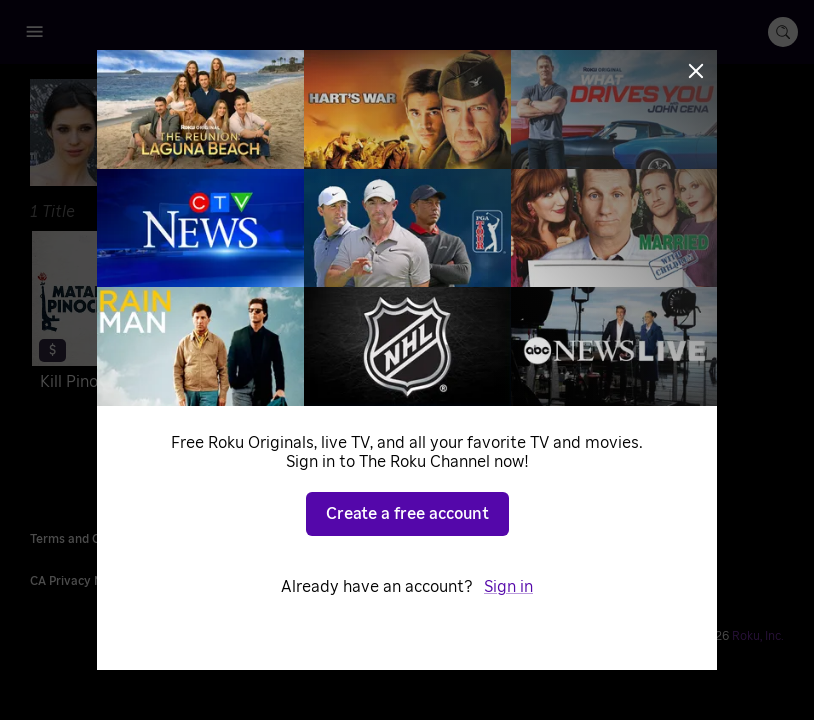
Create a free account (407, 514)
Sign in (508, 587)
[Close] (696, 71)
